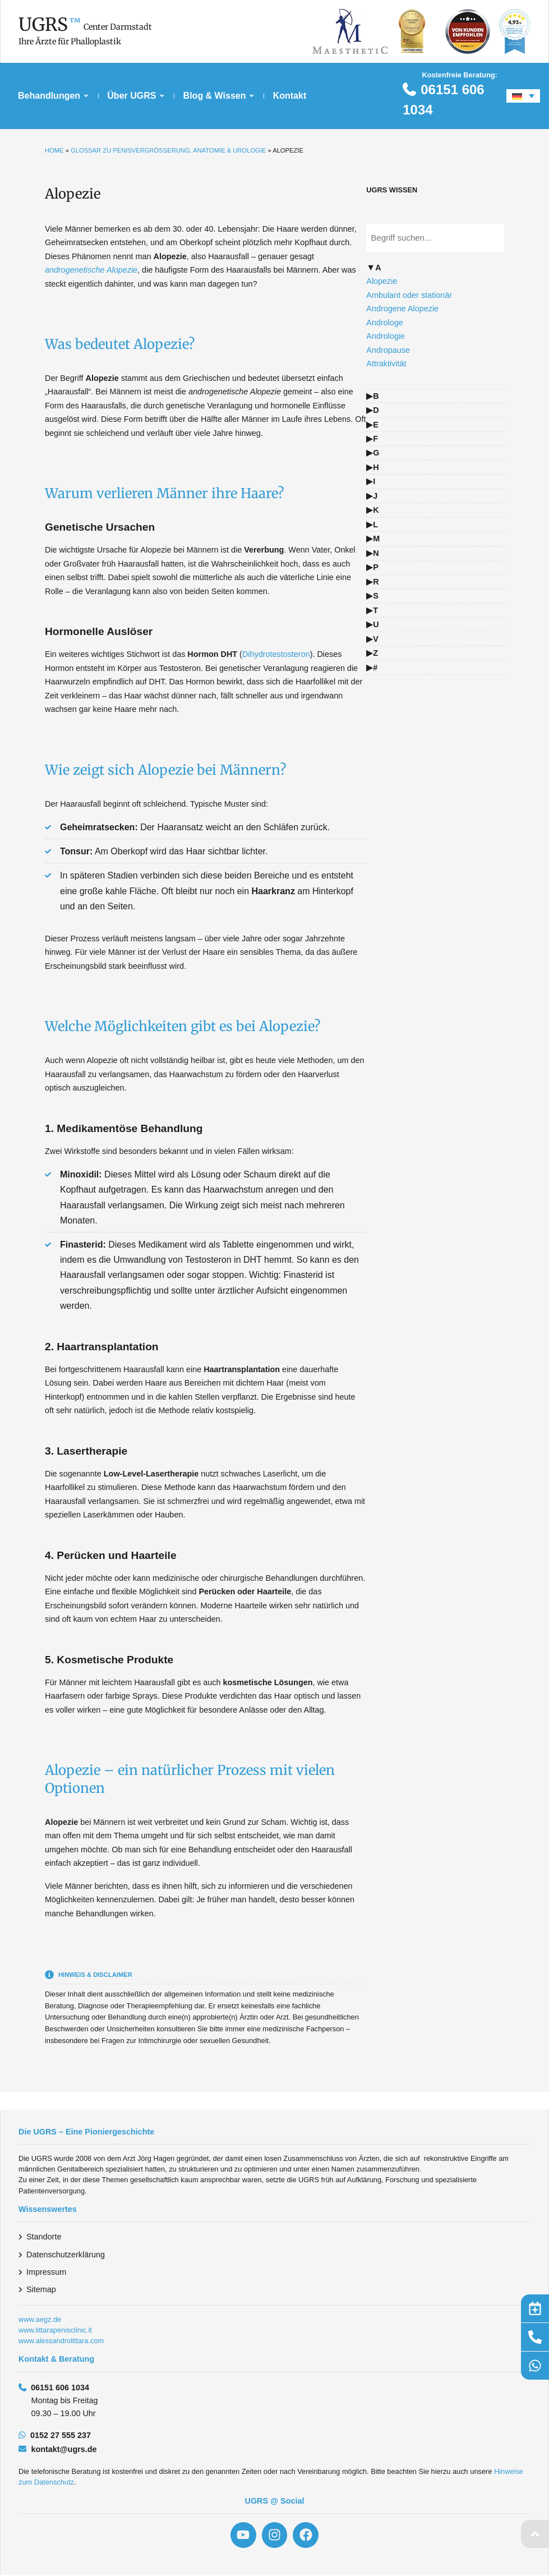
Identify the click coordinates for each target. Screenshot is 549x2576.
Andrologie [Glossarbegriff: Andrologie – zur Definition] (385, 336)
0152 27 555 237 (60, 2435)
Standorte (43, 2236)
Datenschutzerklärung (65, 2254)
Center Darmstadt (118, 27)
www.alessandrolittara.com (61, 2340)
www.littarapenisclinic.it (55, 2330)
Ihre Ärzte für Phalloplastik (70, 41)
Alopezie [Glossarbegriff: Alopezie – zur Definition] (381, 281)
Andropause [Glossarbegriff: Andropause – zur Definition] (388, 350)
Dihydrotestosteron (276, 654)
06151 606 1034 (60, 2387)
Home (54, 150)
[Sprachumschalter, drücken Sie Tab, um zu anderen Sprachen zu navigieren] (523, 96)
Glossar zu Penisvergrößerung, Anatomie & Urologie (168, 150)
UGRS (43, 24)
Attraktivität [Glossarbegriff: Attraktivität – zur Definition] (386, 363)
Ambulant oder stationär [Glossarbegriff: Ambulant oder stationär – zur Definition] (409, 295)
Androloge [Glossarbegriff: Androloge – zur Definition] (384, 322)
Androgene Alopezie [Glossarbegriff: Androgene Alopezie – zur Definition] (402, 308)
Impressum (46, 2271)
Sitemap (41, 2289)
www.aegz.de (40, 2319)
